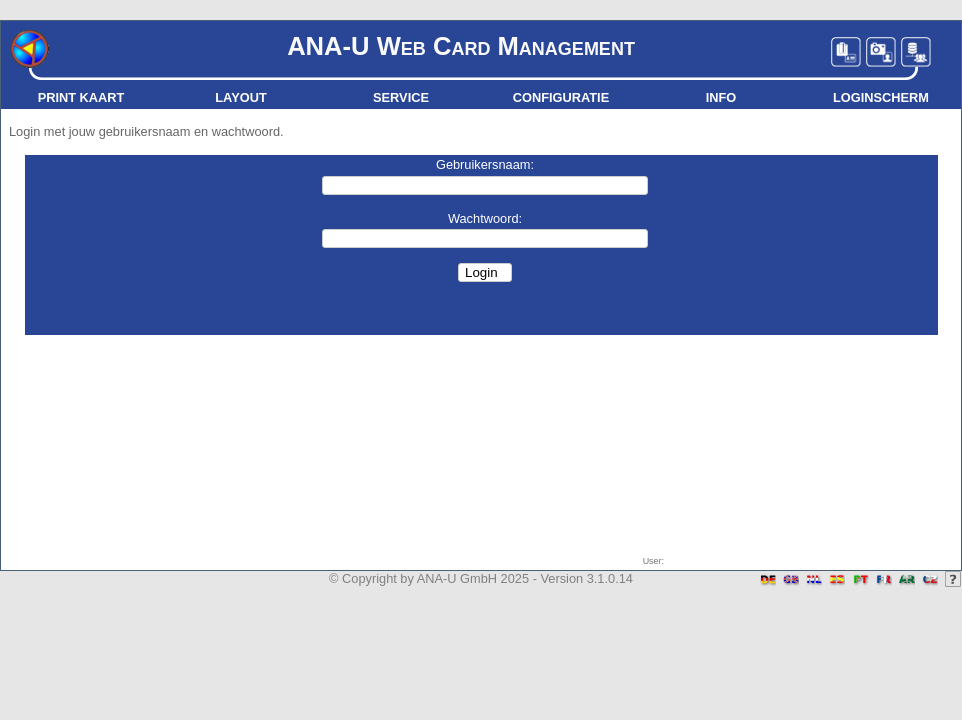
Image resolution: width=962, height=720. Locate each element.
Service (401, 97)
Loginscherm (881, 97)
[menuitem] (81, 97)
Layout (240, 97)
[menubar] (481, 97)
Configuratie (561, 97)
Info (721, 97)
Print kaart (81, 97)
